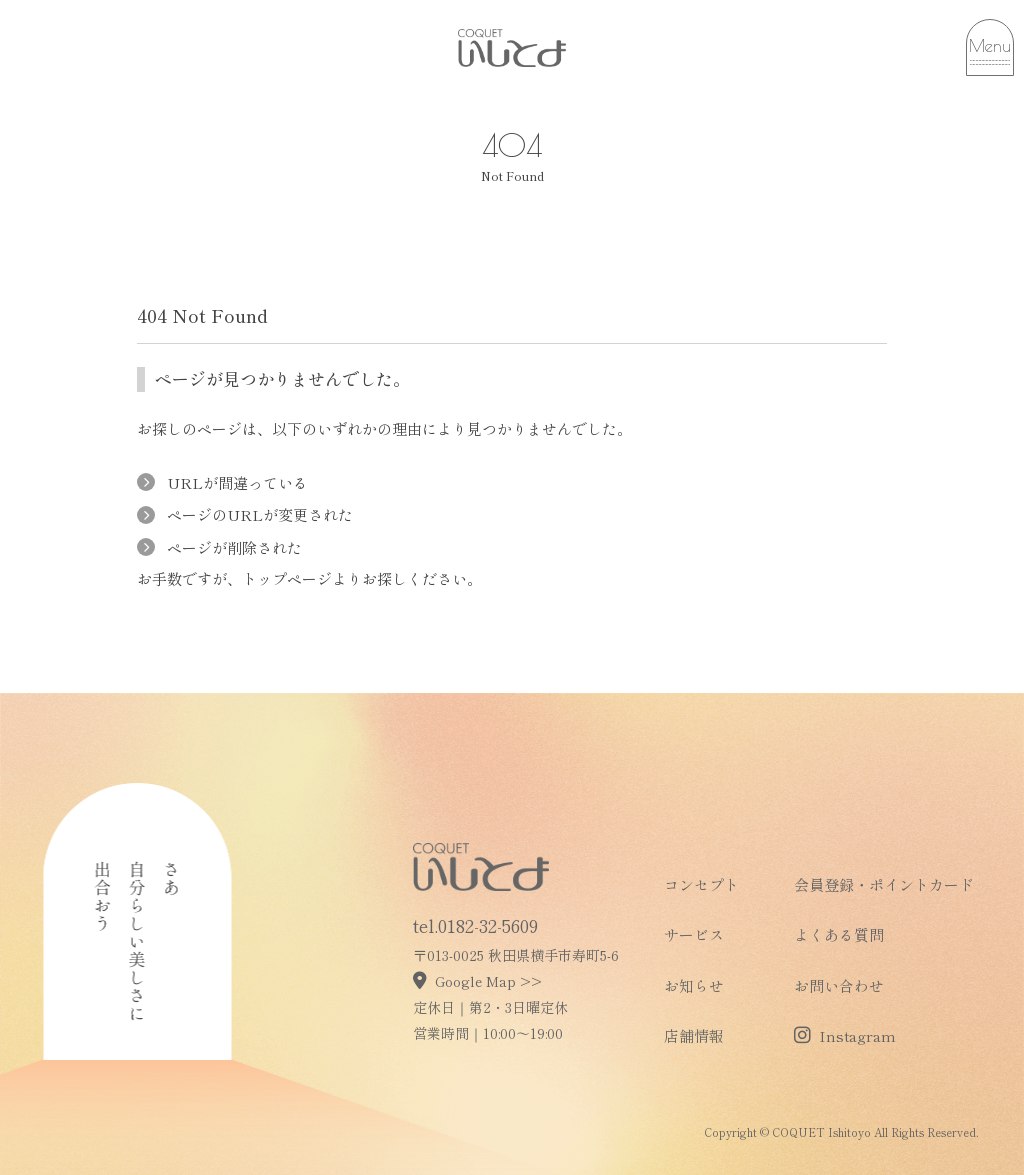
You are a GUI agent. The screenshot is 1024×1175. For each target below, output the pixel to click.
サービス (694, 934)
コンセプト (701, 884)
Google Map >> (477, 981)
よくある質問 (839, 934)
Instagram (845, 1035)
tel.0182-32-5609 (475, 925)
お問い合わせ (839, 985)
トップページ (287, 578)
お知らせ (694, 985)
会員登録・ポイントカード (884, 884)
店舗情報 (694, 1035)
